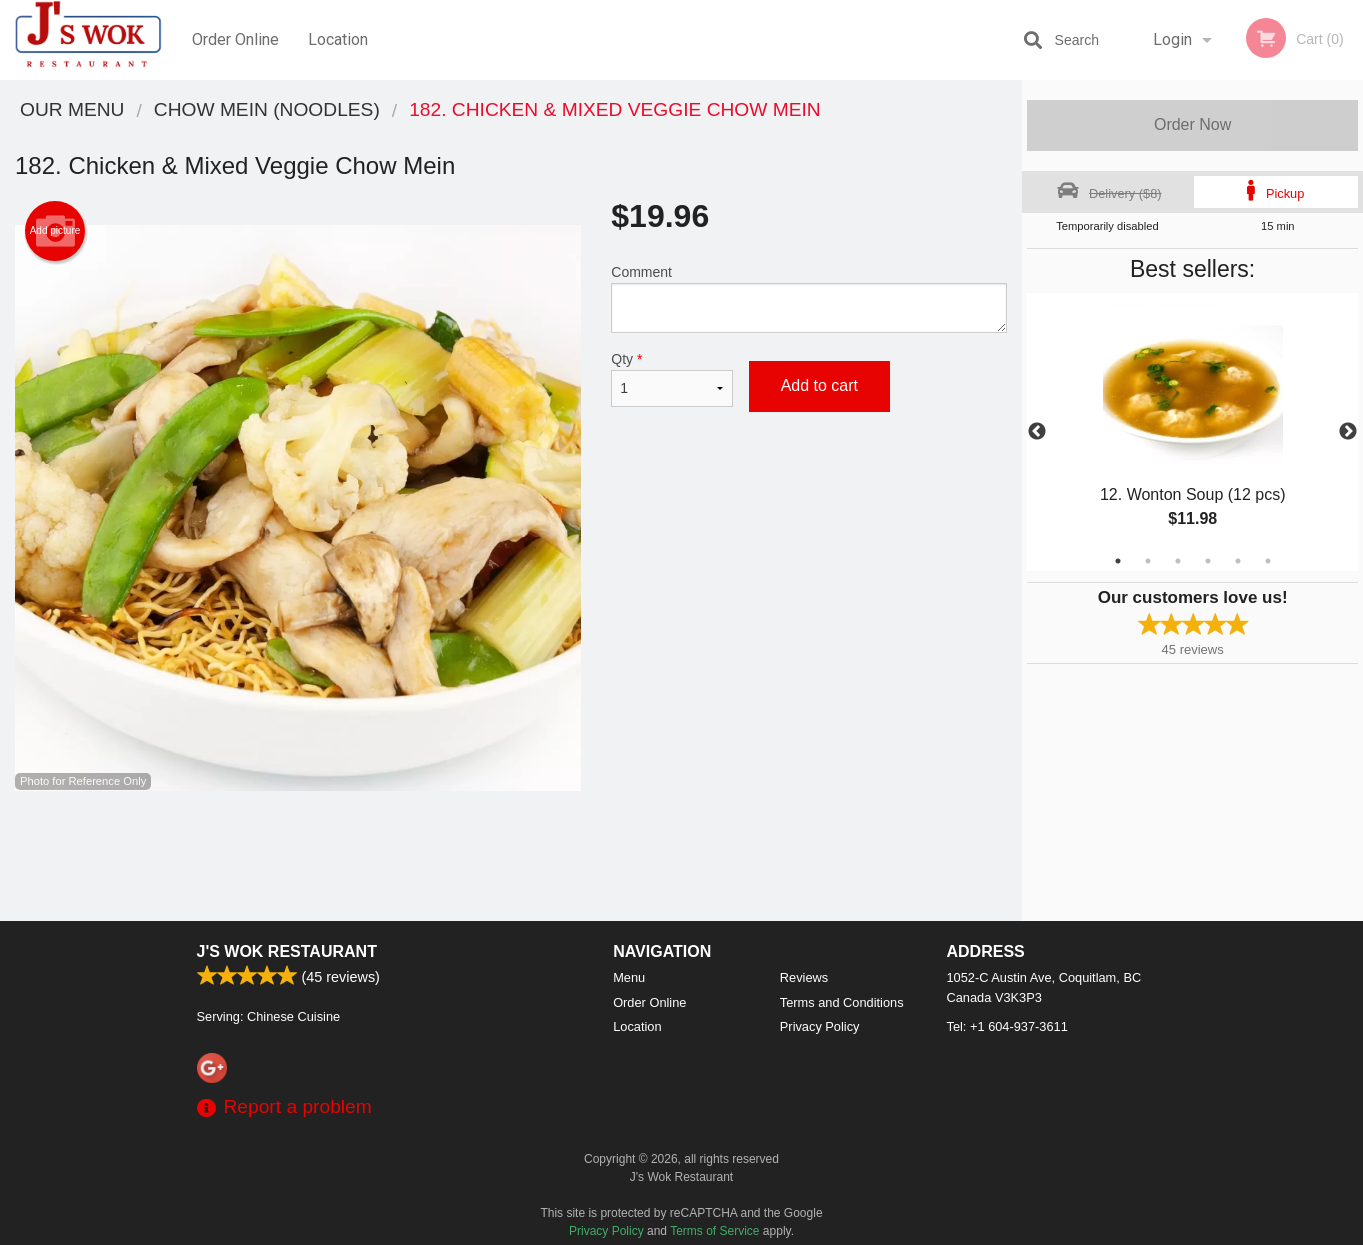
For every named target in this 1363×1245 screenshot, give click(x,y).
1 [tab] (1118, 561)
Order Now (1192, 124)
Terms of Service (714, 1231)
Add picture (55, 231)
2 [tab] (1148, 561)
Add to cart (819, 385)
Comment (809, 298)
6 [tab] (1268, 561)
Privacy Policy (820, 1026)
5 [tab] (1238, 561)
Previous (1037, 432)
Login (1172, 39)
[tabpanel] (1192, 432)
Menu (629, 977)
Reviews (804, 977)
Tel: (1007, 1026)
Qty (671, 379)
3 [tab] (1178, 561)
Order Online (235, 39)
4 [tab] (1208, 561)
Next (1348, 432)
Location (338, 39)
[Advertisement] (511, 856)
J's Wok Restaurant (287, 951)
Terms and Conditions (842, 1002)
